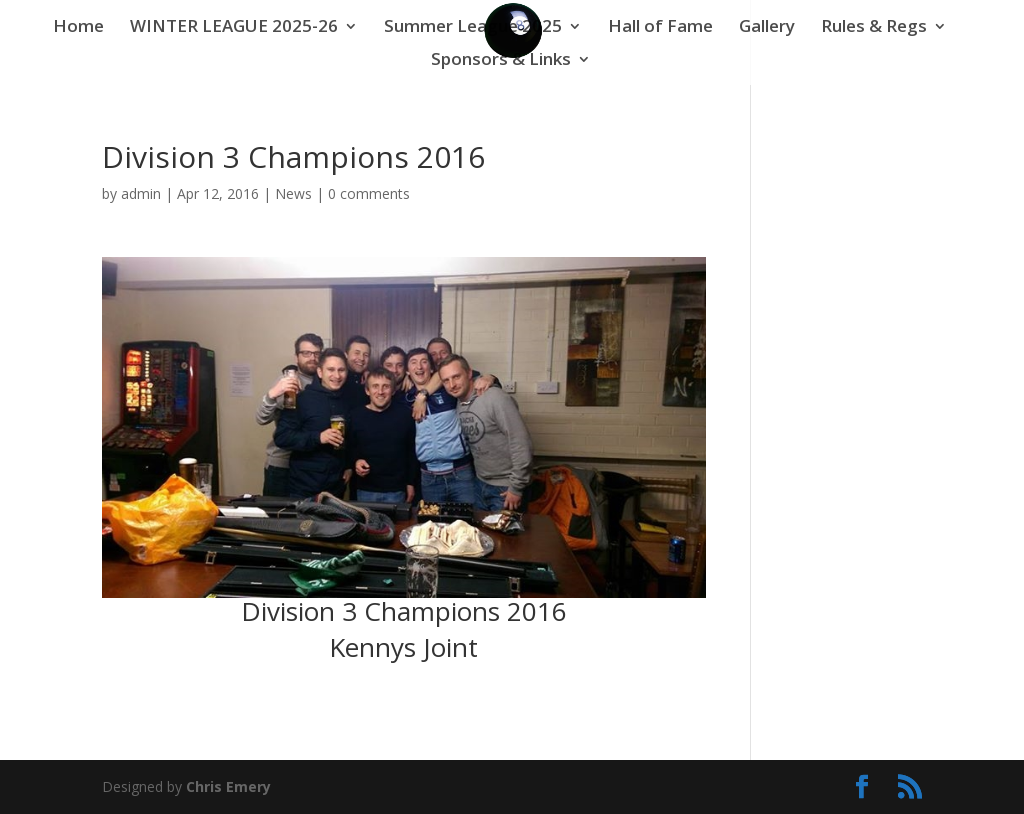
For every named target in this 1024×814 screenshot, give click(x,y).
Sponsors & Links (501, 61)
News (293, 193)
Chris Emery (228, 786)
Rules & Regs (874, 28)
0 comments (369, 193)
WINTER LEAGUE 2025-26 (234, 28)
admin (141, 193)
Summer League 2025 (473, 28)
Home (78, 28)
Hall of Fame (660, 28)
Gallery (767, 28)
